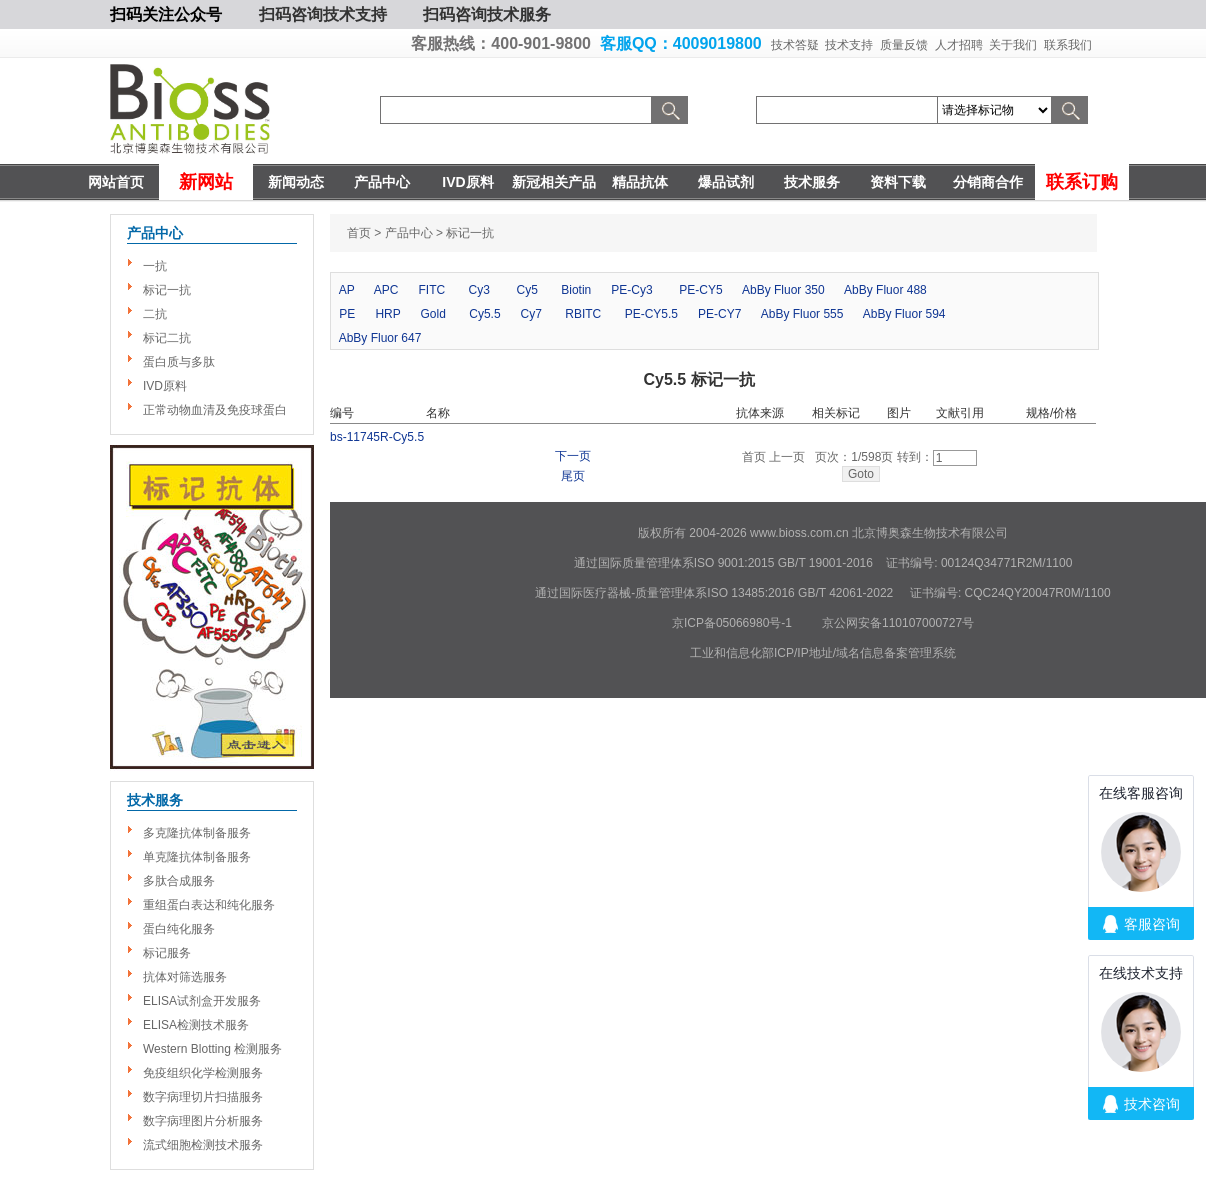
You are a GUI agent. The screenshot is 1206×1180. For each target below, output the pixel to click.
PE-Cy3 (631, 290)
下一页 (573, 456)
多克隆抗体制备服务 (197, 833)
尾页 (573, 476)
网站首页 (116, 182)
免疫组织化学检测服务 (203, 1073)
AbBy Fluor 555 (802, 314)
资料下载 (898, 182)
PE (347, 314)
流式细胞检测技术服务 (203, 1145)
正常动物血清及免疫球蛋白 (215, 410)
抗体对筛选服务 (185, 977)
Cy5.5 (484, 314)
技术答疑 (795, 45)
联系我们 (1068, 45)
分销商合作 (988, 182)
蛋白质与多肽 (179, 362)
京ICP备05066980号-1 (732, 623)
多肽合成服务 (179, 881)
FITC (432, 290)
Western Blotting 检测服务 (212, 1049)
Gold (433, 314)
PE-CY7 (719, 314)
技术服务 (812, 182)
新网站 (206, 182)
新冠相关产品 (554, 182)
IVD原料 (467, 182)
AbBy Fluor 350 (783, 290)
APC (386, 290)
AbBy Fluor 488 (885, 290)
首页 (359, 233)
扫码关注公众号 (166, 14)
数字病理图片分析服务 (203, 1121)
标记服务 (167, 953)
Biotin (576, 290)
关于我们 (1013, 45)
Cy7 (531, 314)
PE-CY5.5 (651, 314)
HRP (387, 314)
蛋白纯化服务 (179, 929)
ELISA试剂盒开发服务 (202, 1001)
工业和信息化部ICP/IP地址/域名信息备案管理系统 (823, 653)
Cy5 (527, 290)
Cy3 (479, 290)
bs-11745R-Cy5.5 (377, 437)
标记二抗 (167, 338)
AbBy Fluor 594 (904, 314)
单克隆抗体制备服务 (197, 857)
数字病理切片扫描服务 (203, 1097)
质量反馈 (904, 45)
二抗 (155, 314)
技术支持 (849, 45)
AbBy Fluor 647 (380, 338)
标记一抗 (167, 290)
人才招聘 (959, 45)
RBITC (583, 314)
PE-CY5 (700, 290)
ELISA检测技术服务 (196, 1025)
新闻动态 (296, 182)
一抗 (155, 266)
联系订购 (1082, 182)
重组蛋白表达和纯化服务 (209, 905)
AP (347, 290)
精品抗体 (640, 182)
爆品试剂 (726, 182)
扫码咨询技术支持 (323, 14)
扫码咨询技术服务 (487, 14)
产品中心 (382, 182)
